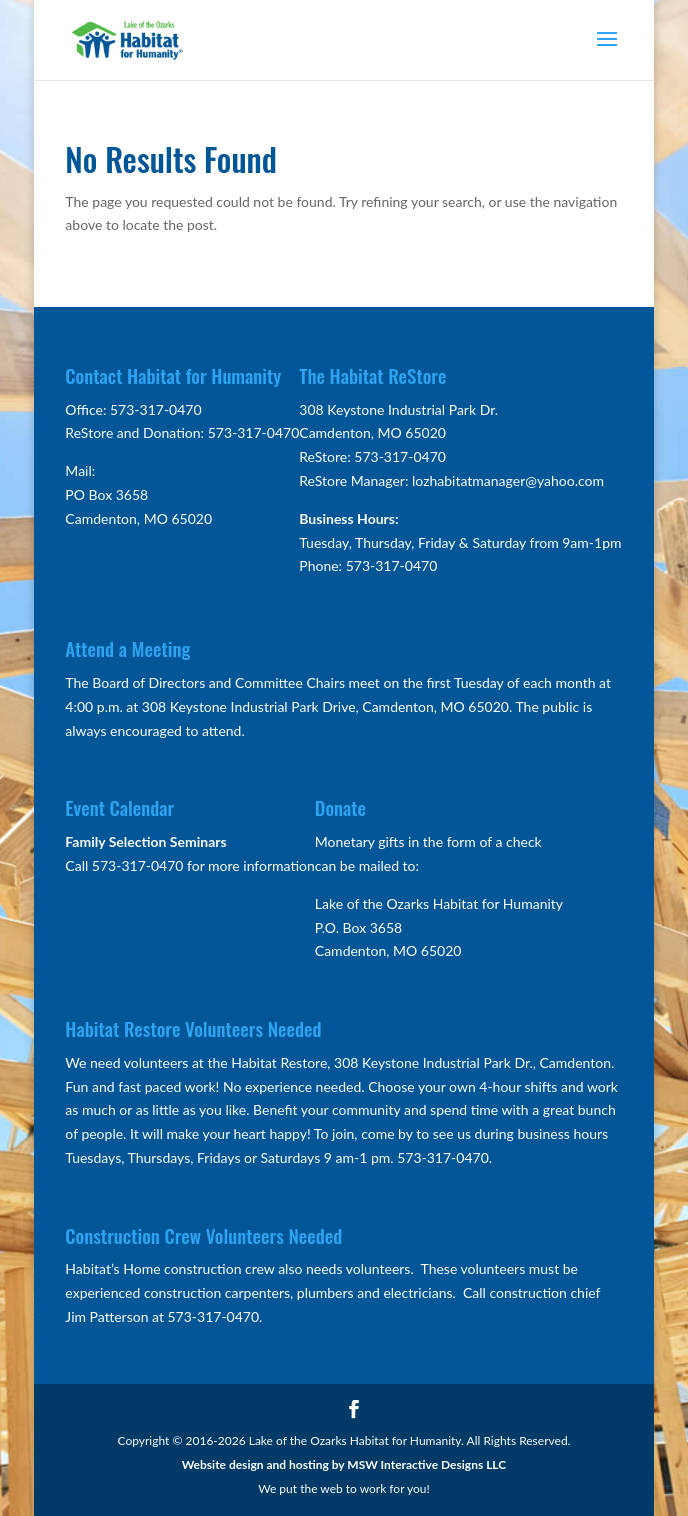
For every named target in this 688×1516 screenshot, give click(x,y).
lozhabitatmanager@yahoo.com (508, 480)
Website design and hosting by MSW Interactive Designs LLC (344, 1464)
